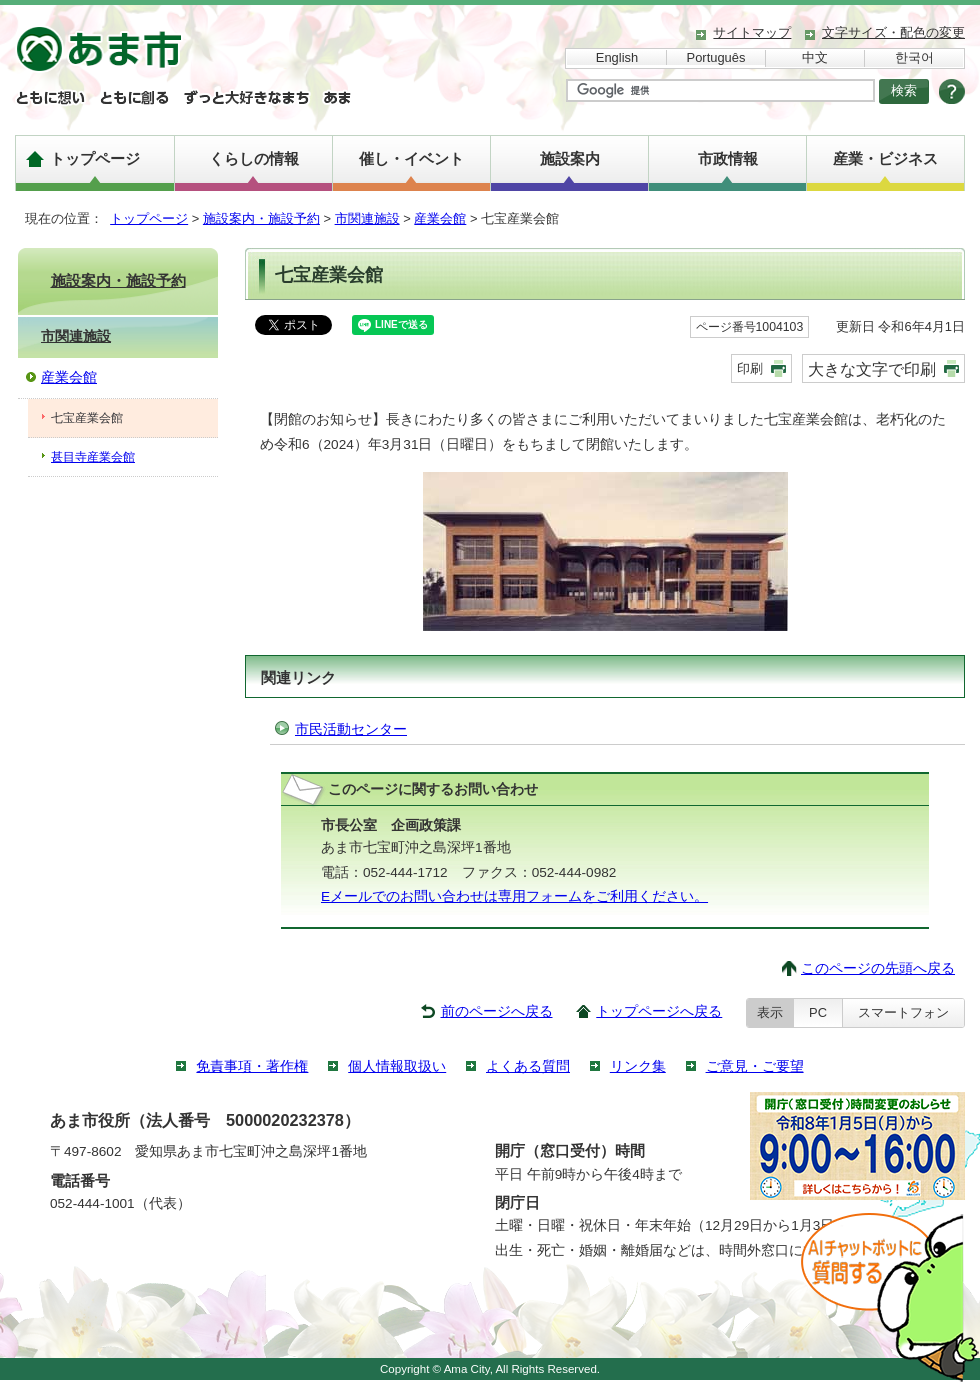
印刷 (750, 368)
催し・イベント (411, 158)
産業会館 (440, 218)
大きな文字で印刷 (872, 369)
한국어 (914, 57)
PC (818, 1012)
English (617, 57)
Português (716, 57)
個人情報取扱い (397, 1066)
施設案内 (570, 158)
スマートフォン (903, 1012)
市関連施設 (367, 218)
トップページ (95, 158)
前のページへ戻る (497, 1011)
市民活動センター (351, 729)
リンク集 (638, 1066)
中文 (815, 57)
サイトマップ (752, 32)
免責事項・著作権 (252, 1066)
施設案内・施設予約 (261, 218)
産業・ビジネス (885, 158)
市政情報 (728, 158)
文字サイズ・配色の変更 (893, 32)
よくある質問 (528, 1066)
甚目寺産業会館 (93, 457)
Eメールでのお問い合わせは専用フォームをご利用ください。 (514, 896)
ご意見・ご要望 (755, 1066)
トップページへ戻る (659, 1011)
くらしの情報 (254, 158)
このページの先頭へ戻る (878, 968)
